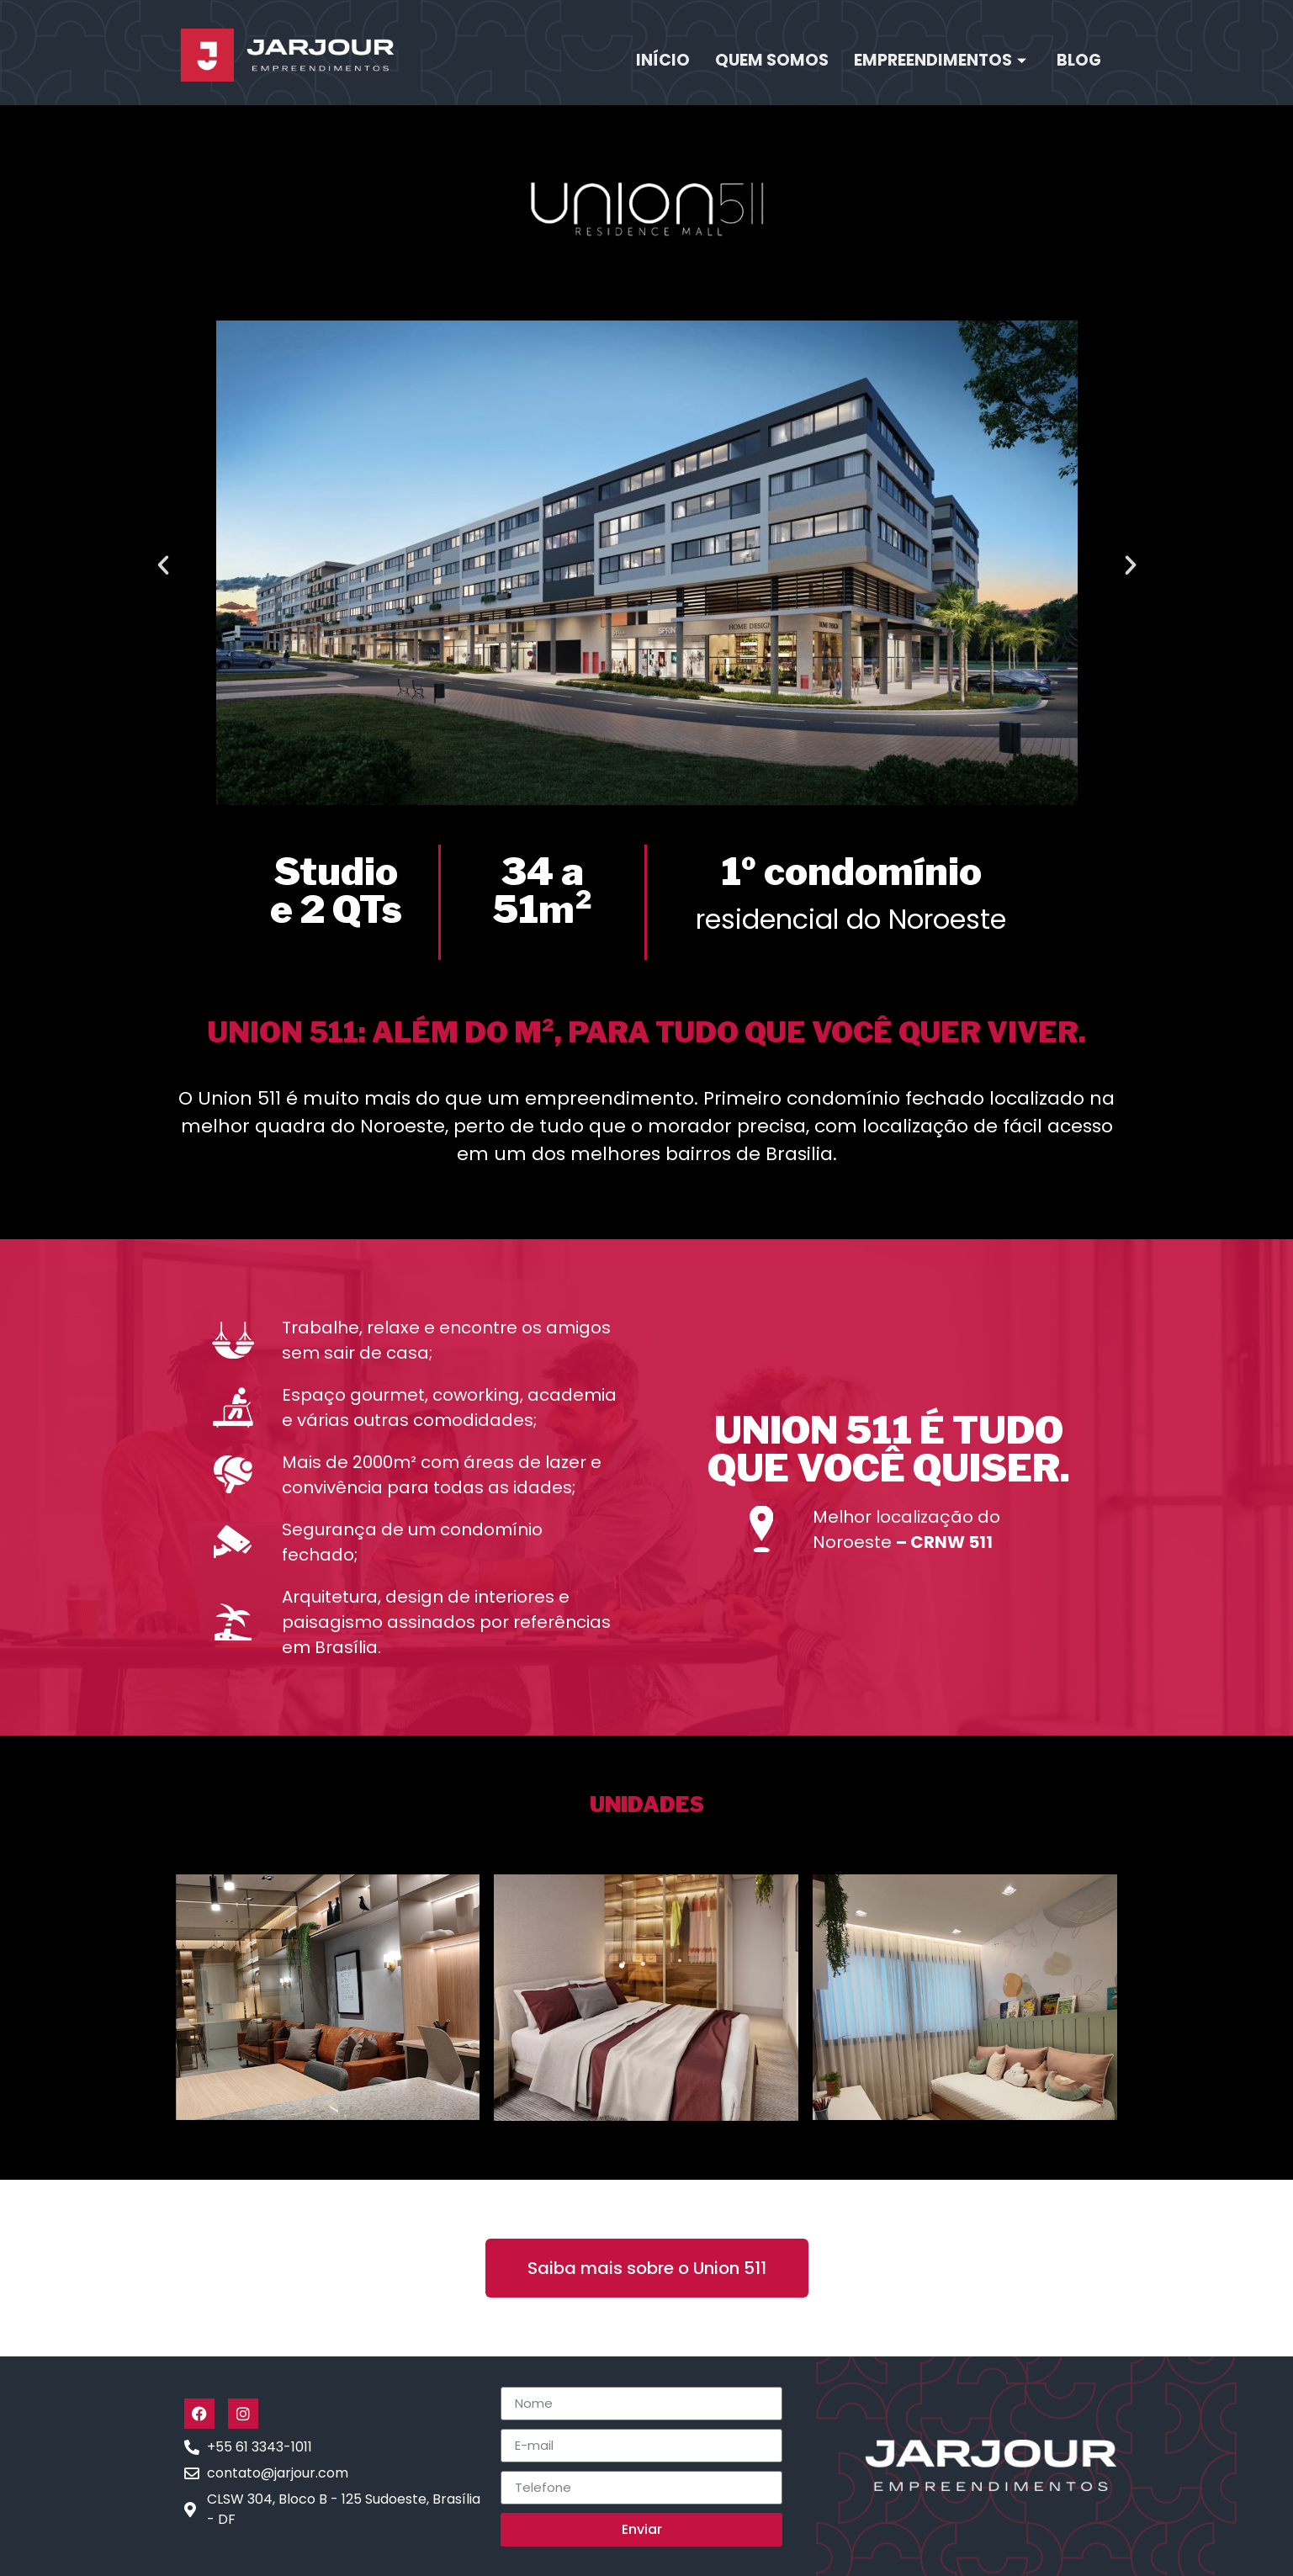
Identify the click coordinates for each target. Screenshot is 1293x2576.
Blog (1079, 60)
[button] (163, 565)
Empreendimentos (940, 60)
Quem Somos (772, 60)
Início (663, 60)
